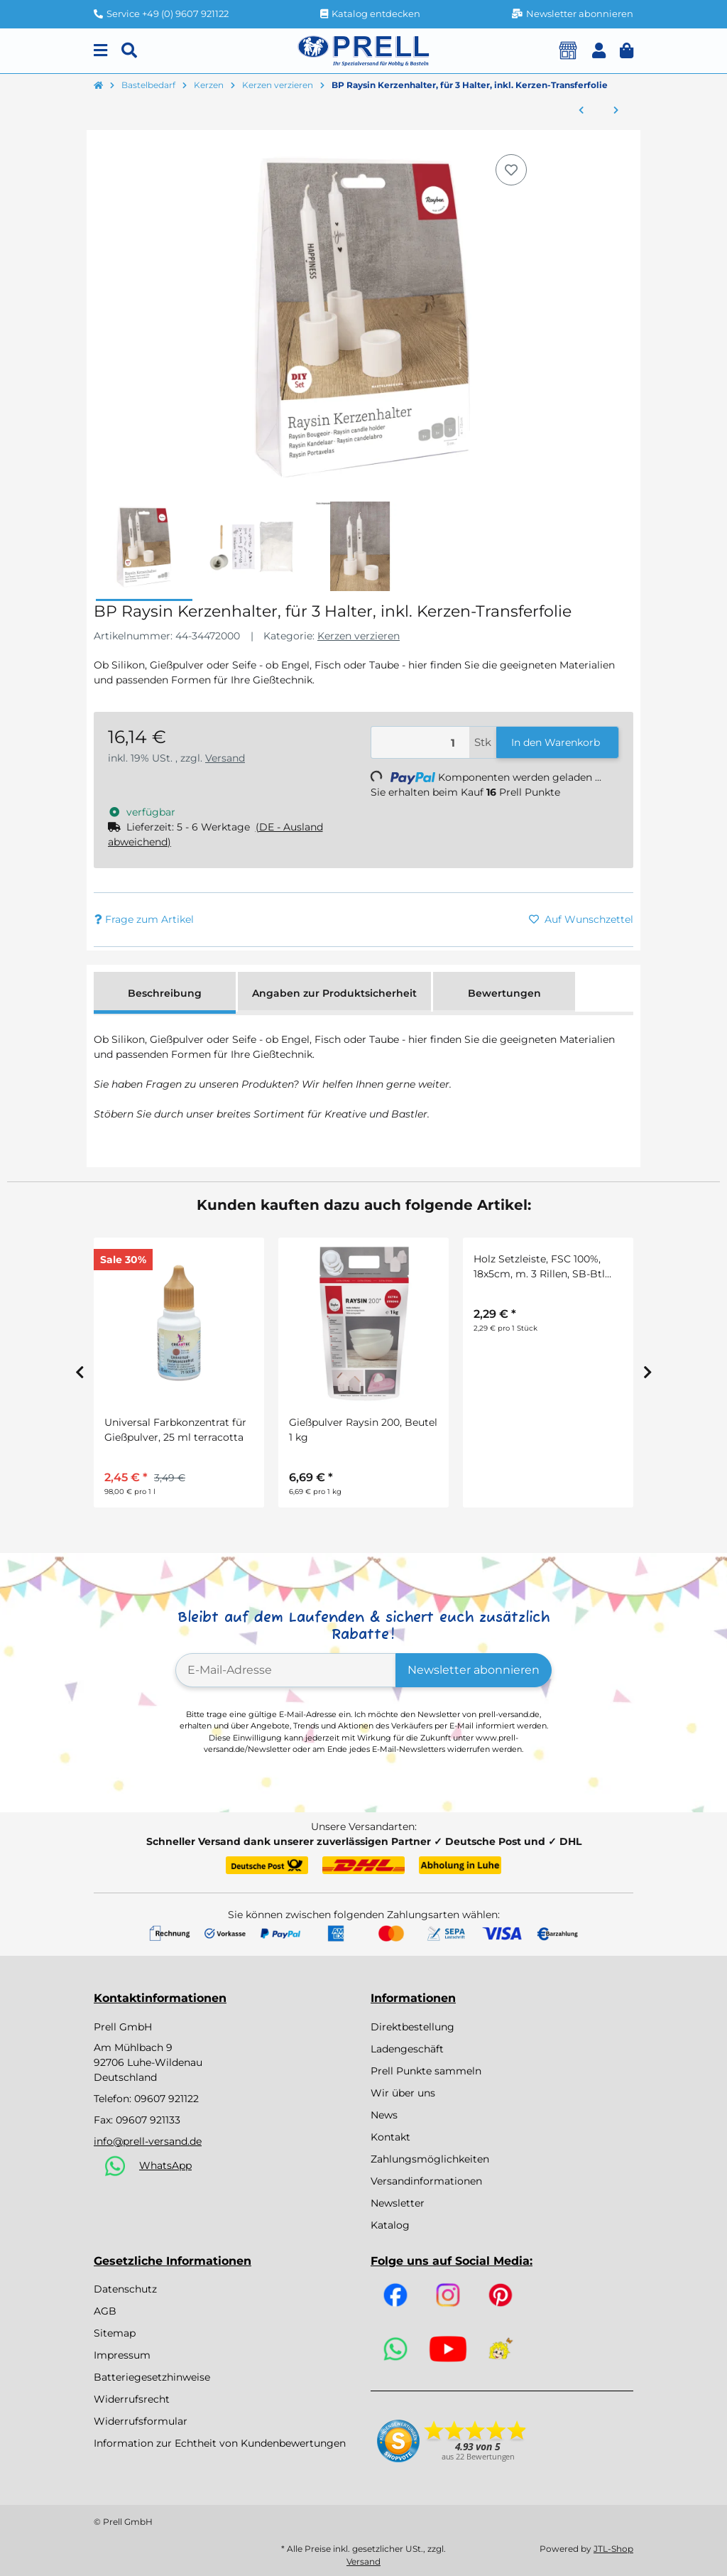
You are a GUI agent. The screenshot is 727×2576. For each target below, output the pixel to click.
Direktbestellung (412, 2026)
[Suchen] (129, 51)
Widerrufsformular (140, 2421)
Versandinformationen (426, 2181)
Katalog (390, 2225)
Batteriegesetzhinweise (152, 2377)
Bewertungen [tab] (504, 993)
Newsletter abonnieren (474, 1670)
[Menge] (420, 743)
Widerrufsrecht (132, 2399)
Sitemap (115, 2333)
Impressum (122, 2355)
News (384, 2115)
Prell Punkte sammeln (426, 2070)
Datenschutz (125, 2289)
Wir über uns (403, 2093)
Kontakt (390, 2137)
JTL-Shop (613, 2548)
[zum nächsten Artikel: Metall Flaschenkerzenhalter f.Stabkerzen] (615, 111)
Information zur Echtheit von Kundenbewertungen (220, 2443)
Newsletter (398, 2203)
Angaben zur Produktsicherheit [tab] (334, 993)
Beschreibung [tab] (165, 993)
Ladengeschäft (407, 2048)
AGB (105, 2311)
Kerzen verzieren (358, 635)
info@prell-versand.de (148, 2141)
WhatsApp (165, 2165)
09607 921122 (166, 2098)
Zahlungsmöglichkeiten (430, 2159)
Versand (225, 758)
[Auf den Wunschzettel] (511, 169)
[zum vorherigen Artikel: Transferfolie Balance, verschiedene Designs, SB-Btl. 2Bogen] (581, 111)
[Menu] (100, 51)
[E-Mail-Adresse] (285, 1670)
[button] (599, 51)
